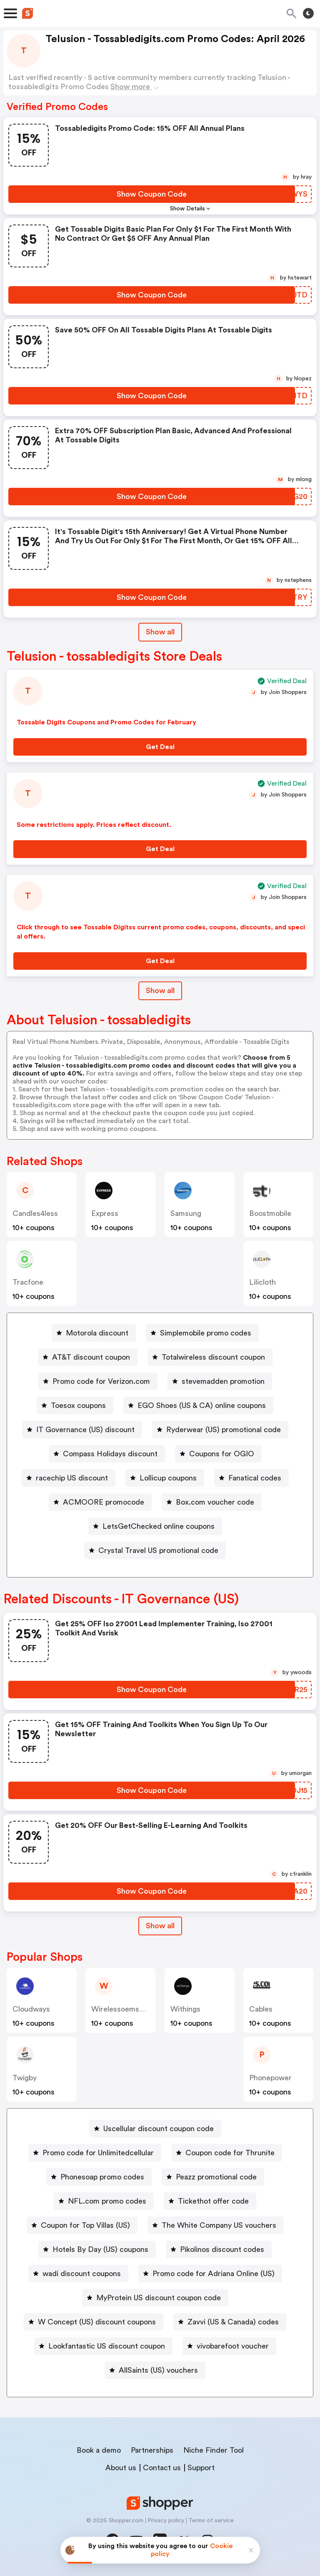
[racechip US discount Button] (68, 1478)
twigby (24, 2078)
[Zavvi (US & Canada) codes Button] (229, 2322)
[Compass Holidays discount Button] (107, 1454)
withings (185, 2009)
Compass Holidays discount (110, 1454)
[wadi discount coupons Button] (78, 2273)
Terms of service (211, 2521)
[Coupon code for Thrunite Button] (226, 2153)
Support (201, 2467)
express (104, 1213)
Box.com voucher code (215, 1502)
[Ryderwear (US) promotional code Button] (220, 1429)
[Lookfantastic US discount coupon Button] (103, 2346)
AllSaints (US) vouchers (158, 2370)
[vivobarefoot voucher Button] (229, 2346)
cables (260, 2009)
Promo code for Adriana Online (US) (213, 2273)
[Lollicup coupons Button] (164, 1478)
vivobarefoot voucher (233, 2346)
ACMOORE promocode (103, 1502)
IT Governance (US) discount (85, 1429)
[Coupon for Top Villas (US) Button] (82, 2225)
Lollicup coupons (168, 1478)
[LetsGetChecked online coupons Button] (155, 1526)
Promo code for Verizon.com (101, 1381)
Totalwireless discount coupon (213, 1357)
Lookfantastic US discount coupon (106, 2346)
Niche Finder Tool (213, 2450)
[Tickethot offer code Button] (210, 2201)
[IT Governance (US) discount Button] (82, 1429)
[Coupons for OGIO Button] (218, 1454)
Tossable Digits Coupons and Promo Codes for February (106, 722)
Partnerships (152, 2450)
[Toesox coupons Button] (75, 1405)
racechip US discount (72, 1478)
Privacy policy (166, 2521)
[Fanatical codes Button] (251, 1478)
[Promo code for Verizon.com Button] (98, 1381)
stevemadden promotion (223, 1381)
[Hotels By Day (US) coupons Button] (97, 2249)
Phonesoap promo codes (102, 2177)
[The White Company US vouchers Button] (216, 2225)
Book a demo (99, 2450)
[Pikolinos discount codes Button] (219, 2249)
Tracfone (27, 1282)
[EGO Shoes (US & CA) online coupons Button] (198, 1405)
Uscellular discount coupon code (158, 2128)
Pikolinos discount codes (222, 2249)
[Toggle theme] (308, 13)
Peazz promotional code (216, 2177)
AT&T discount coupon (91, 1357)
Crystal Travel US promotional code (158, 1550)
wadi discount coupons (81, 2273)
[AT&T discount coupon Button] (88, 1357)
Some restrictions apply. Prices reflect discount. (94, 824)
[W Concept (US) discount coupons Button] (93, 2322)
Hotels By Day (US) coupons (100, 2249)
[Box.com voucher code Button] (212, 1502)
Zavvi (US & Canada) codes (233, 2322)
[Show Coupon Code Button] (151, 194)
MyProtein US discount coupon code (158, 2297)
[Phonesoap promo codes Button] (99, 2177)
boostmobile (270, 1213)
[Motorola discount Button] (94, 1333)
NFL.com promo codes (107, 2201)
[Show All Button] (160, 1926)
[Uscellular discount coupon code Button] (155, 2128)
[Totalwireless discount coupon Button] (210, 1357)
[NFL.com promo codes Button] (104, 2201)
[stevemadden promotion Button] (220, 1381)
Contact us (162, 2467)
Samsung (185, 1213)
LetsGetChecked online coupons (158, 1526)
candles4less (35, 1213)
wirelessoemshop (121, 2009)
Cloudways (31, 2009)
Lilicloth (262, 1282)
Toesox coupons (78, 1405)
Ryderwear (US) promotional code (223, 1429)
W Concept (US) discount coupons (97, 2322)
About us (120, 2467)
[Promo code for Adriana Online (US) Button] (210, 2273)
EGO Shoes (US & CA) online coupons (202, 1405)
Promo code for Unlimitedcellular (98, 2153)
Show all (160, 1926)
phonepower (270, 2078)
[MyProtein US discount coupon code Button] (155, 2297)
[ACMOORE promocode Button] (100, 1502)
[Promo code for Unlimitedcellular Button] (94, 2153)
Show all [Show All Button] (160, 632)
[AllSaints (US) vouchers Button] (155, 2370)
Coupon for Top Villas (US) (85, 2225)
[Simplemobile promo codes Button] (202, 1333)
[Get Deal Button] (160, 747)
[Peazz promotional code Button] (213, 2177)
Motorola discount (97, 1333)
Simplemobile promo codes (205, 1333)
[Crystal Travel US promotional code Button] (155, 1550)
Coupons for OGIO (221, 1454)
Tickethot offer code (213, 2201)
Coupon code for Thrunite (230, 2153)
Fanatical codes (254, 1478)
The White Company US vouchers (219, 2225)
